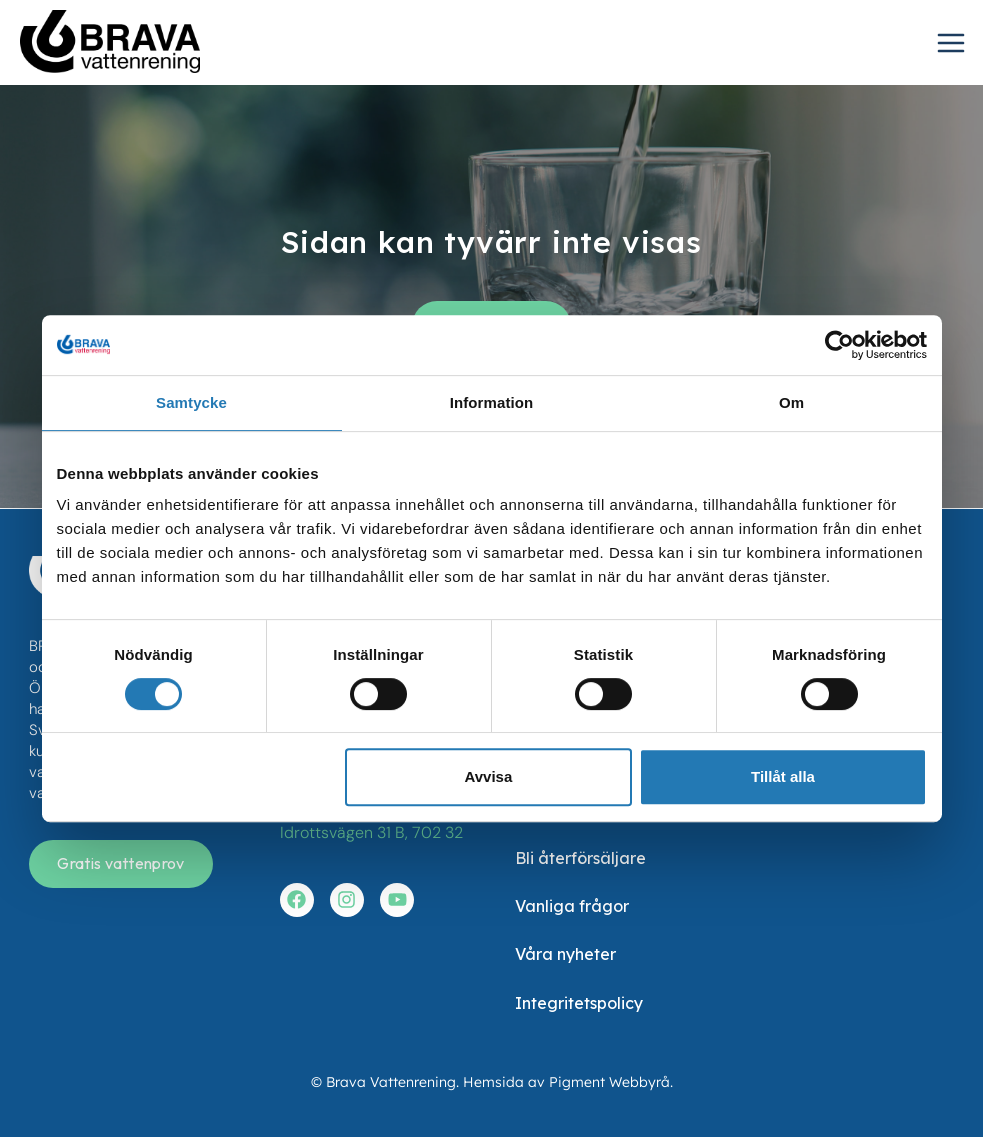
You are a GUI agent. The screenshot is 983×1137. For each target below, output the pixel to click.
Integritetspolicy (579, 1003)
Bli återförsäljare (580, 858)
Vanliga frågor (572, 906)
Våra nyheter (565, 954)
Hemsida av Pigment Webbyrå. (568, 1082)
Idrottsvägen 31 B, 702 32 (371, 832)
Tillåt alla (783, 776)
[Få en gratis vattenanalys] (120, 864)
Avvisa (488, 776)
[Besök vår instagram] (347, 900)
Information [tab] (492, 402)
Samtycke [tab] (191, 402)
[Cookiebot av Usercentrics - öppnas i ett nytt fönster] (839, 345)
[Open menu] (955, 44)
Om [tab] (791, 402)
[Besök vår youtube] (397, 900)
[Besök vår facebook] (297, 900)
